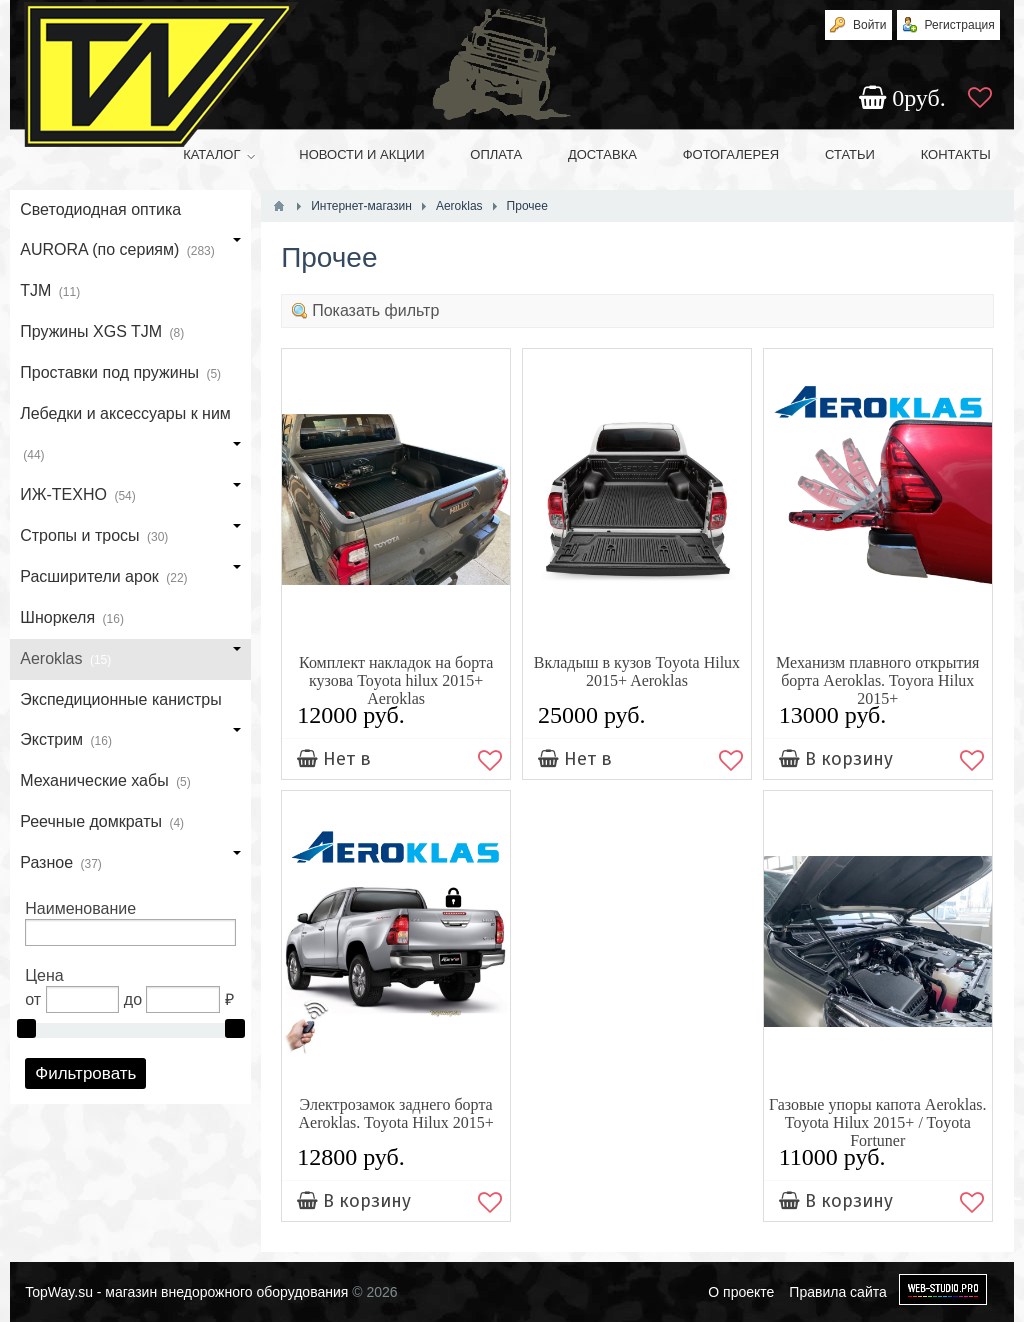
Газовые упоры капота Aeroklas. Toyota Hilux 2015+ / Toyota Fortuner (878, 1122)
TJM (50, 292)
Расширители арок (130, 578)
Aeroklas (130, 660)
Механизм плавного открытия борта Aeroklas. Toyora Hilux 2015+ (877, 680)
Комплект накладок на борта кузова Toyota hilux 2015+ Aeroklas (396, 680)
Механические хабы (105, 782)
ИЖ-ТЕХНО (130, 496)
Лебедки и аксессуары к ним (130, 440)
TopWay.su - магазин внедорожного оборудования (186, 1292)
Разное (130, 864)
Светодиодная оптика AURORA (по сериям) (130, 236)
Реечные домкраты (102, 823)
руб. (905, 98)
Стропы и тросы (130, 537)
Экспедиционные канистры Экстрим (130, 726)
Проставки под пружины (120, 374)
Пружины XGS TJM (102, 333)
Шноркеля (72, 619)
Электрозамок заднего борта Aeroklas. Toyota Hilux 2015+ (396, 1113)
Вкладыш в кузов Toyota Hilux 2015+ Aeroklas (637, 671)
